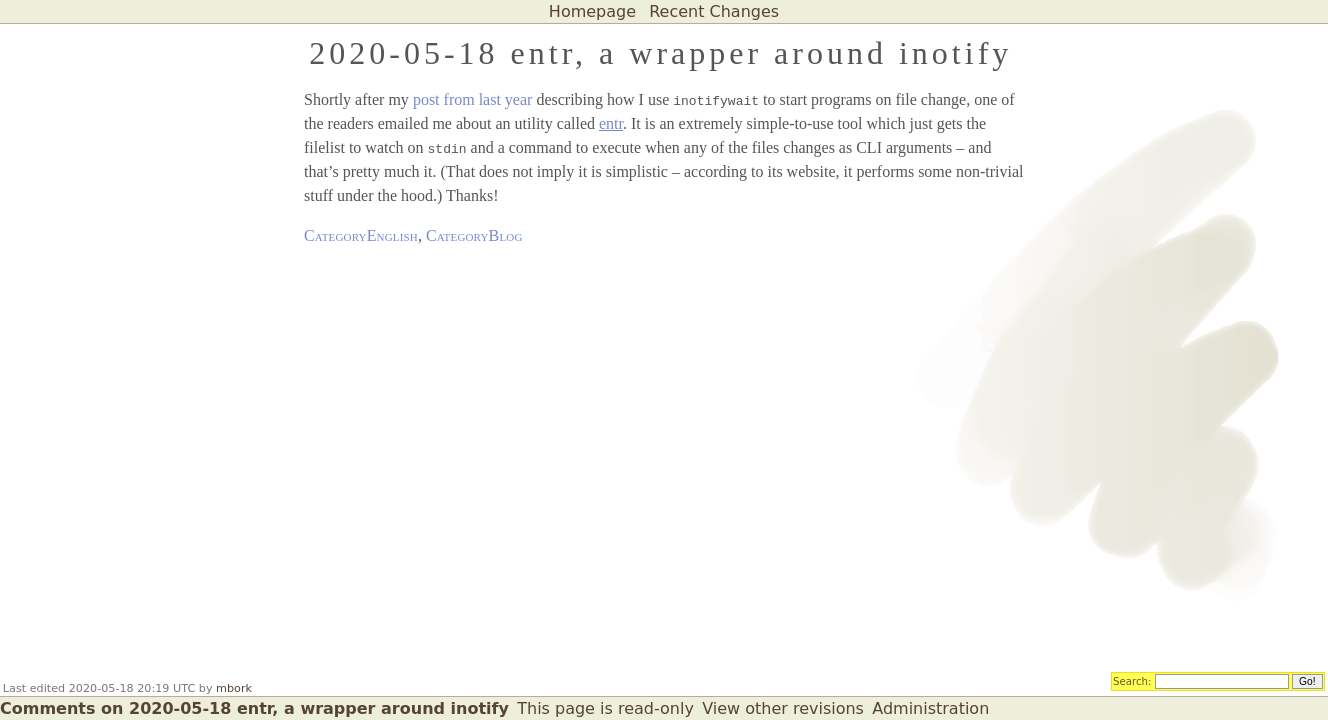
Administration (930, 708)
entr (611, 123)
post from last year (473, 99)
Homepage (592, 11)
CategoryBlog (474, 235)
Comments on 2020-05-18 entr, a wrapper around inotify (254, 708)
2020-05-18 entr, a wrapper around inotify (660, 53)
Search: (1132, 680)
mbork (234, 688)
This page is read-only (605, 708)
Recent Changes (714, 11)
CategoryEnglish (361, 235)
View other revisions (783, 708)
